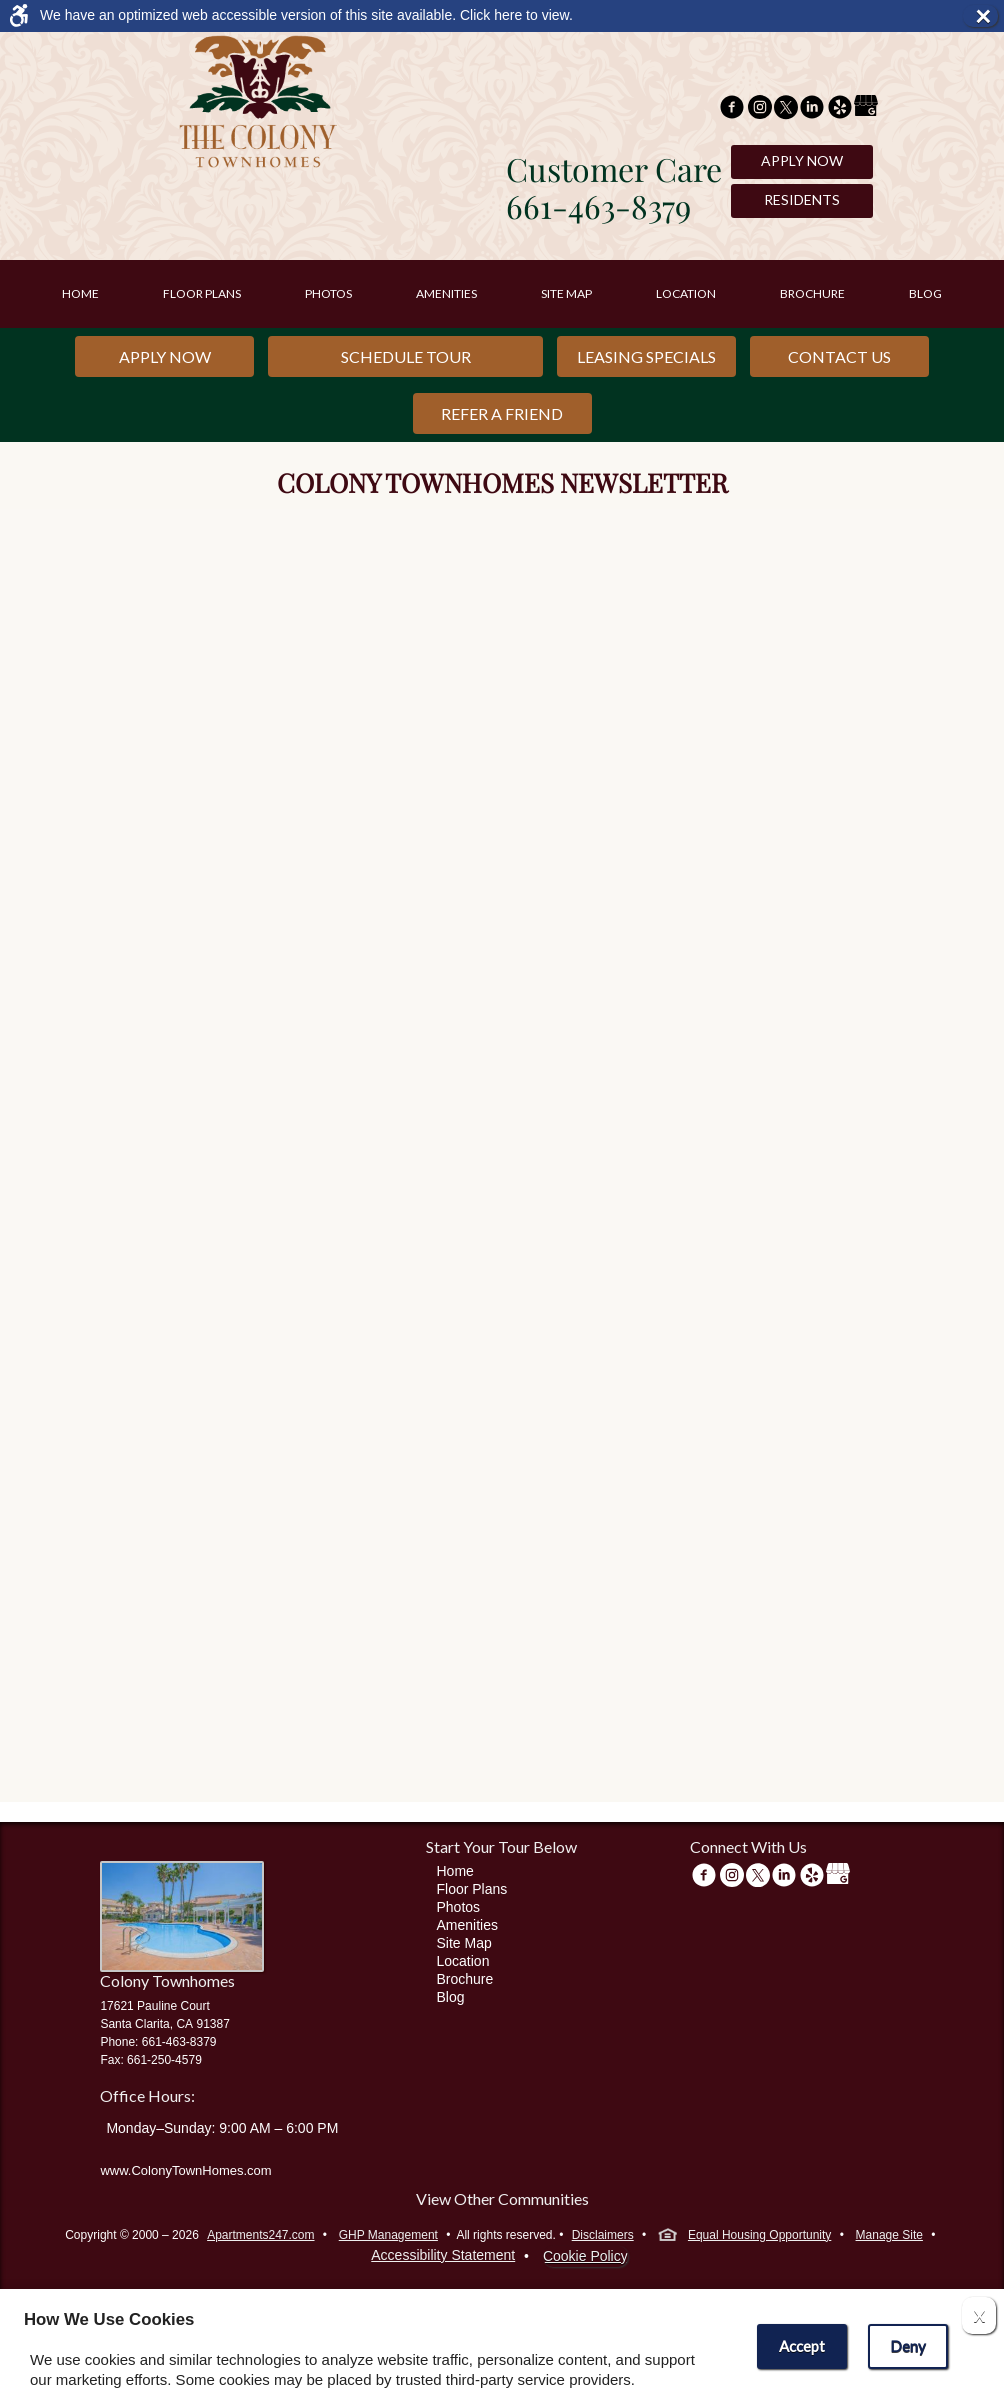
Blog (925, 293)
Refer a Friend (502, 413)
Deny (908, 2346)
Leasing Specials (646, 356)
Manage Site (889, 2235)
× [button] (986, 16)
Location (686, 293)
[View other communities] (502, 2202)
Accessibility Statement (443, 2255)
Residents (802, 199)
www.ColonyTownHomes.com (185, 2170)
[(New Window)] (760, 109)
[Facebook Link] (732, 109)
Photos (328, 293)
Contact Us (839, 356)
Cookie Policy (585, 2256)
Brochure (812, 293)
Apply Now (802, 160)
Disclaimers (603, 2235)
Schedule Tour (406, 356)
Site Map (566, 293)
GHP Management (388, 2235)
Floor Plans (202, 293)
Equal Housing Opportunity (744, 2237)
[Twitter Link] (786, 109)
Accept (802, 2346)
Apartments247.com (260, 2235)
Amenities (446, 293)
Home (80, 293)
